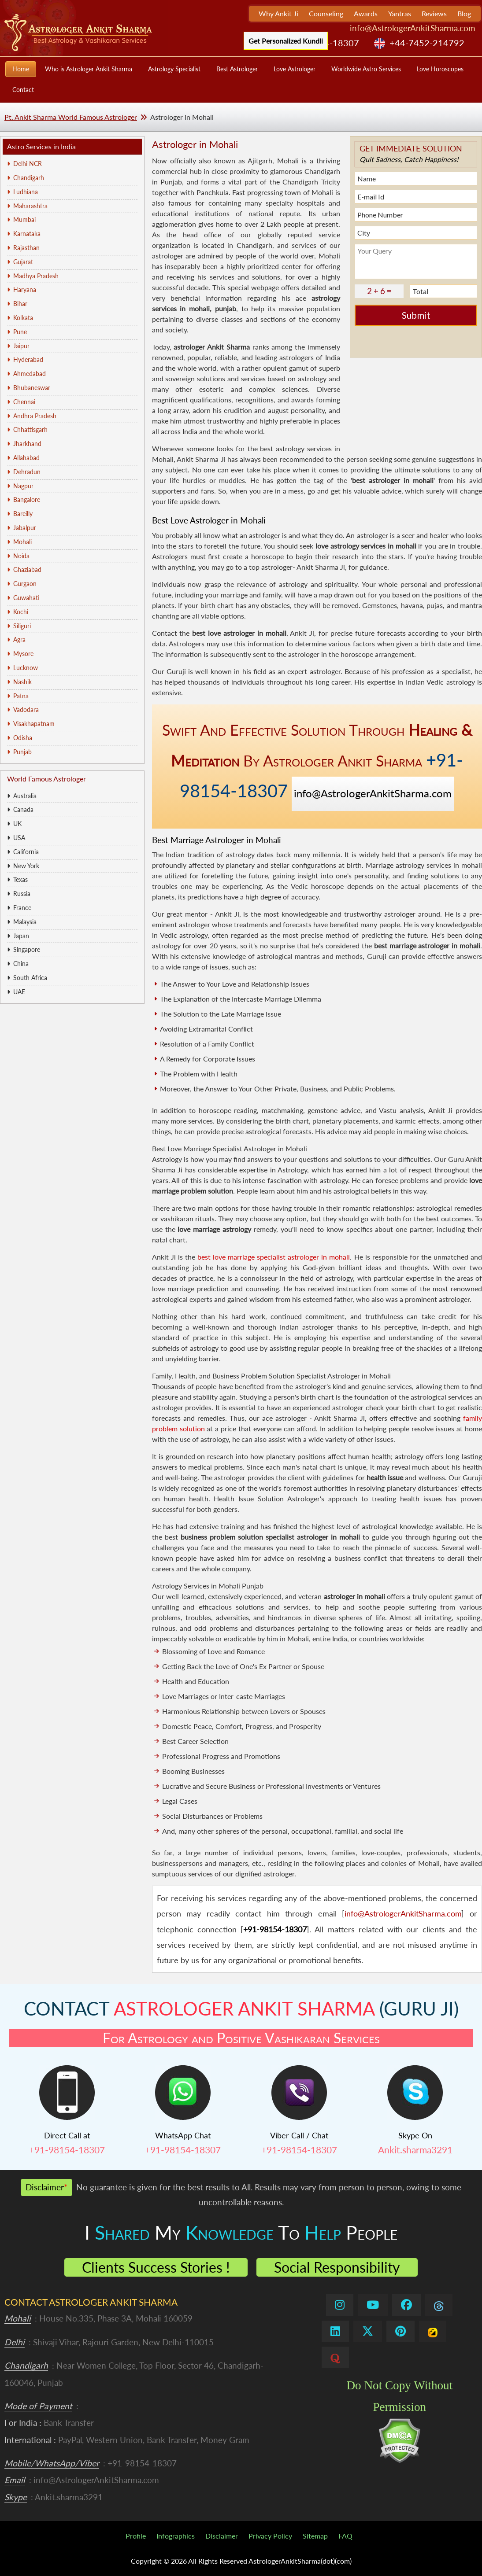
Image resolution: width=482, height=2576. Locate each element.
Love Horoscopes (440, 69)
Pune (20, 331)
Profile (136, 2536)
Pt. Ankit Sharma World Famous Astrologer (70, 117)
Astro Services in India (41, 146)
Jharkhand (27, 443)
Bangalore (26, 499)
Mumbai (24, 219)
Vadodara (26, 709)
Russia (21, 893)
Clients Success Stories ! (156, 2267)
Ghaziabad (27, 569)
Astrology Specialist (174, 69)
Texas (20, 879)
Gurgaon (25, 583)
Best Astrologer (237, 69)
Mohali (22, 541)
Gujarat (23, 261)
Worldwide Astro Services (366, 69)
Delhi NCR (27, 163)
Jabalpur (24, 527)
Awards (366, 13)
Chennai (24, 401)
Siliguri (22, 626)
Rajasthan (26, 247)
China (21, 963)
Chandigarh (28, 177)
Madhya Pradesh (36, 276)
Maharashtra (30, 206)
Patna (21, 696)
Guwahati (26, 597)
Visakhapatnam (34, 723)
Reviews (434, 13)
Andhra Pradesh (34, 416)
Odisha (22, 737)
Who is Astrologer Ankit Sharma (88, 69)
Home (20, 69)
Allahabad (26, 457)
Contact (23, 89)
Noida (21, 556)
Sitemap (315, 2536)
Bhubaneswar (31, 387)
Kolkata (23, 317)
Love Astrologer (294, 69)
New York (26, 866)
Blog (464, 13)
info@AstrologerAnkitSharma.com (412, 28)
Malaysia (25, 921)
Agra (19, 639)
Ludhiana (25, 191)
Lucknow (25, 667)
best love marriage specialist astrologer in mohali (273, 1257)
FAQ (345, 2536)
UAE (19, 991)
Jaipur (21, 346)
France (22, 907)
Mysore (23, 653)
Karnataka (27, 233)
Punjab (22, 751)
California (26, 851)
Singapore (26, 949)
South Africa (30, 977)
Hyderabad (28, 359)
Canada (23, 809)
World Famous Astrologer (46, 778)
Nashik (22, 681)
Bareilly (23, 513)
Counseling (326, 13)
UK (17, 823)
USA (19, 837)
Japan (21, 936)
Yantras (399, 13)
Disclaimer (221, 2536)
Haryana (24, 289)
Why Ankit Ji (278, 13)
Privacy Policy (270, 2536)
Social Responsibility (337, 2267)
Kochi (20, 611)
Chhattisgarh (30, 429)
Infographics (175, 2536)
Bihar (20, 303)
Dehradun (27, 471)
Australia (25, 796)
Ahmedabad (29, 373)
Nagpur (23, 486)
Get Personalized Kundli (285, 41)
